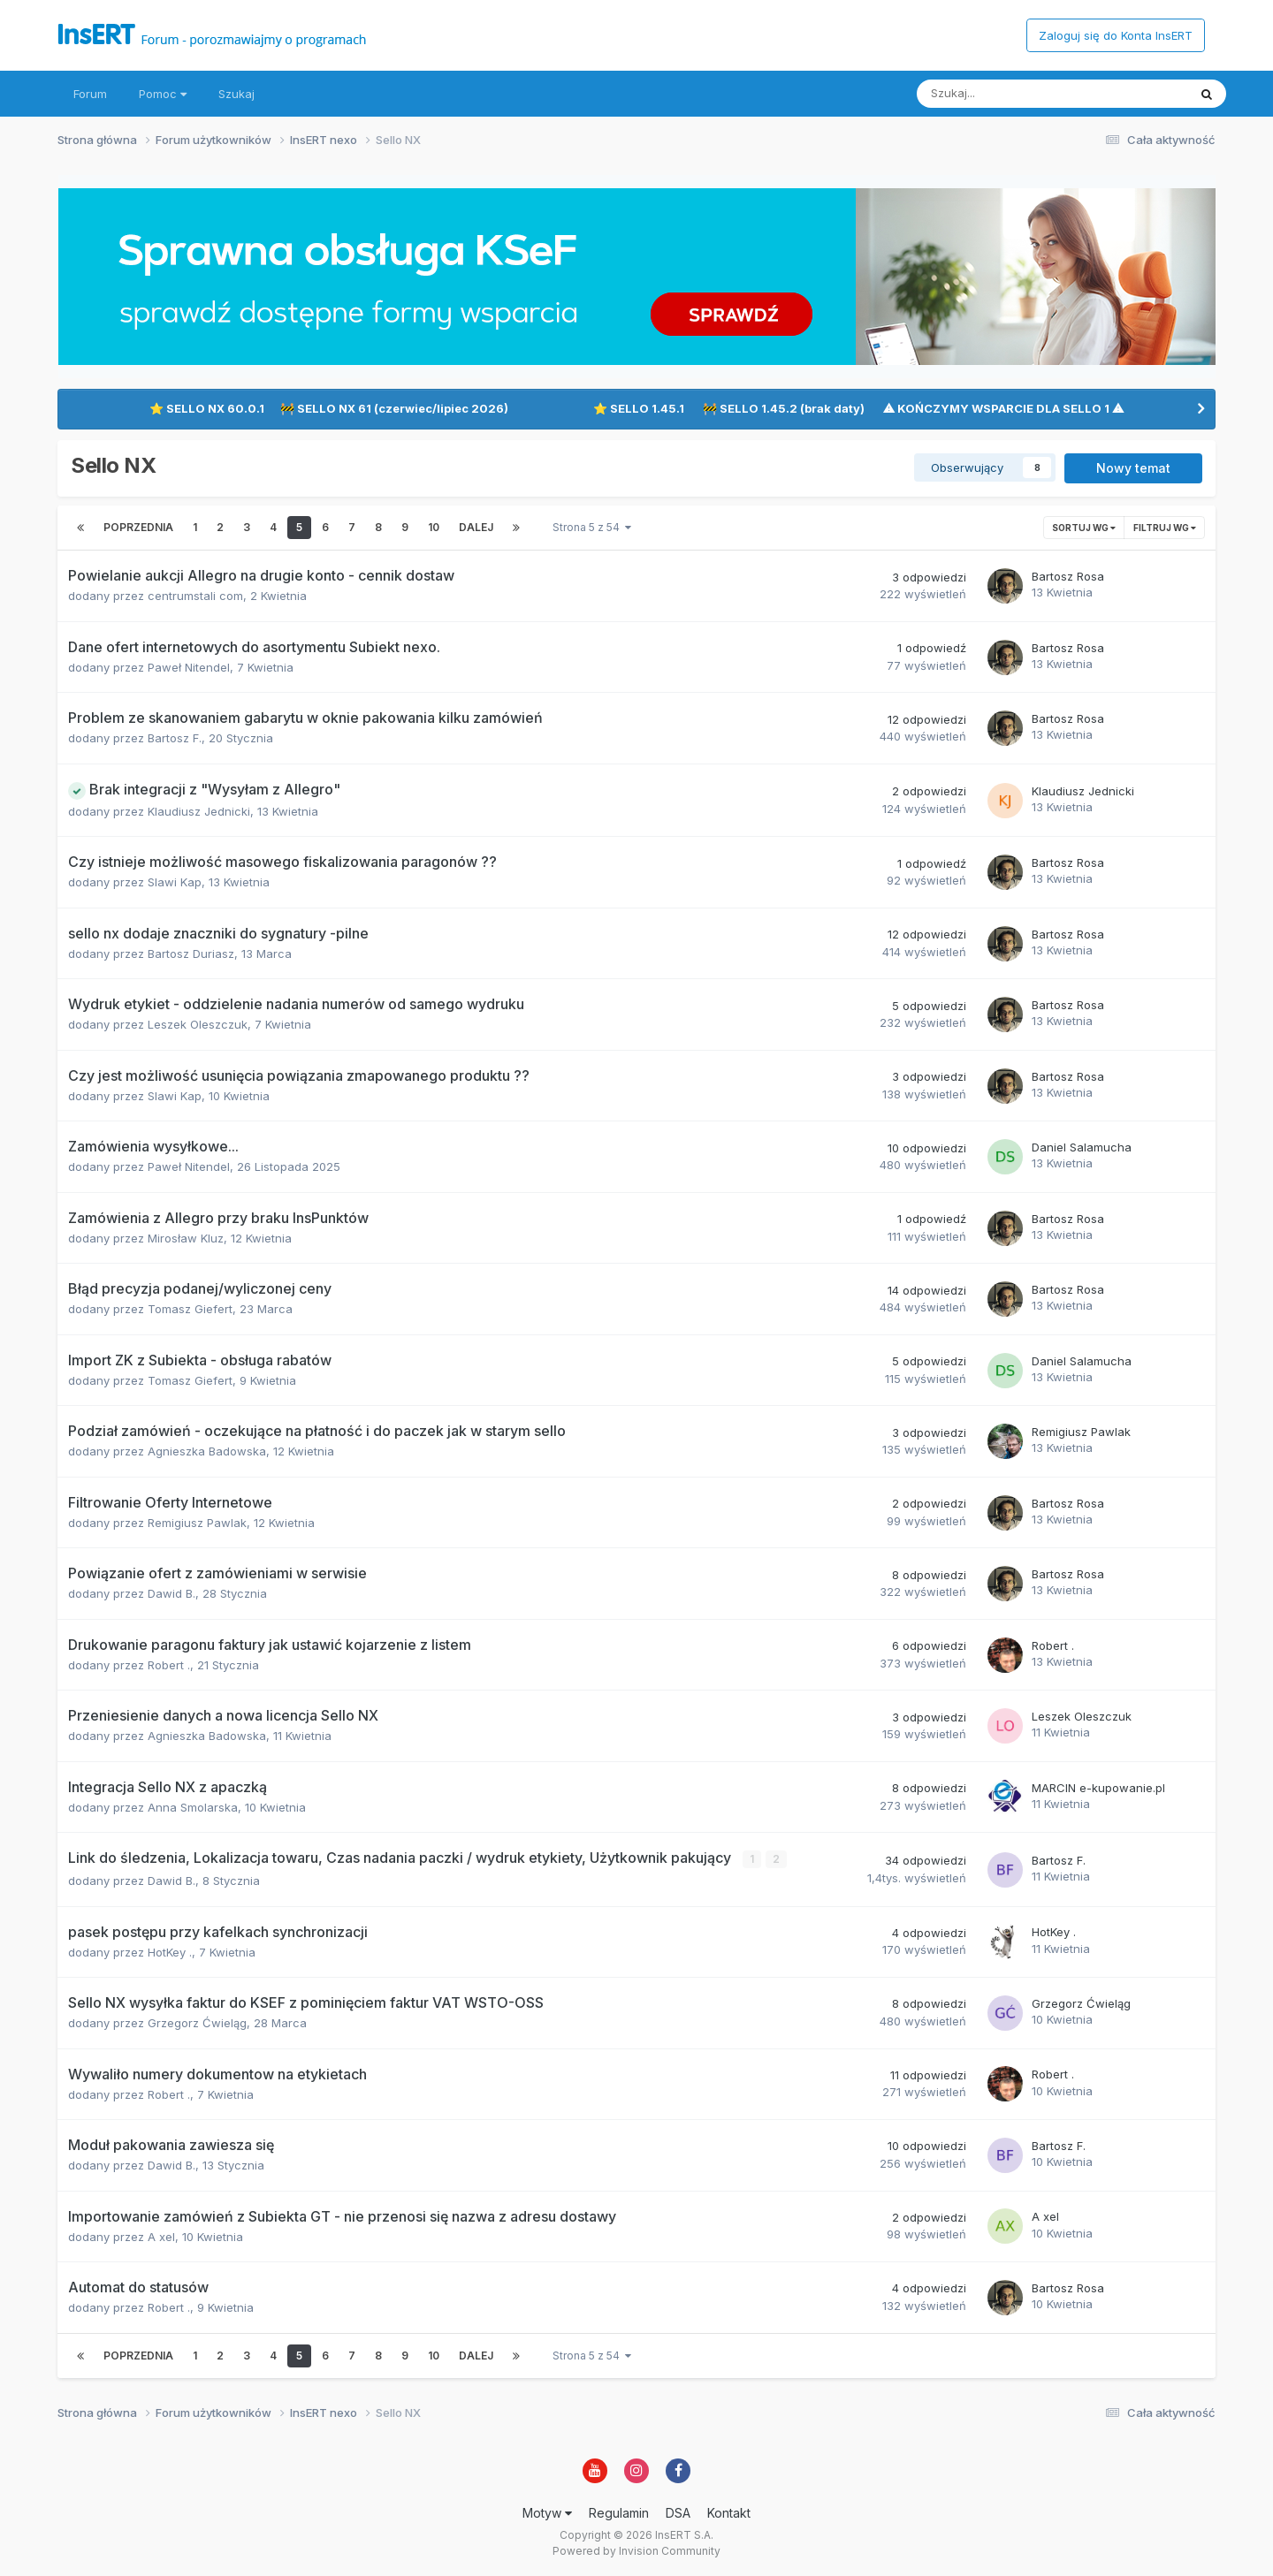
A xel (161, 2236)
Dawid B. (171, 1593)
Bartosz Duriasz (191, 953)
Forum (90, 94)
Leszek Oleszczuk (198, 1024)
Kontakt (729, 2511)
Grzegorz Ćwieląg (197, 2022)
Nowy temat (1133, 467)
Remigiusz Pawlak (1081, 1432)
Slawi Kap (175, 882)
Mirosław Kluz (186, 1238)
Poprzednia (138, 527)
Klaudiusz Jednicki (199, 811)
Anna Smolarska (193, 1807)
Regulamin (619, 2511)
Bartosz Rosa (1068, 576)
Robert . (169, 1665)
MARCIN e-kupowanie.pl (1098, 1788)
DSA (678, 2511)
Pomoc (163, 94)
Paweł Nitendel (189, 667)
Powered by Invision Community (636, 2550)
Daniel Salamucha (1082, 1147)
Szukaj (236, 94)
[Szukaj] (1011, 94)
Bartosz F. (175, 738)
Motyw (547, 2511)
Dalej (476, 527)
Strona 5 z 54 (592, 527)
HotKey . (170, 1951)
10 (433, 527)
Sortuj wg (1084, 527)
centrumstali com (195, 596)
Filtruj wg (1164, 527)
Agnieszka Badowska (207, 1451)
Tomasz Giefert (190, 1309)
